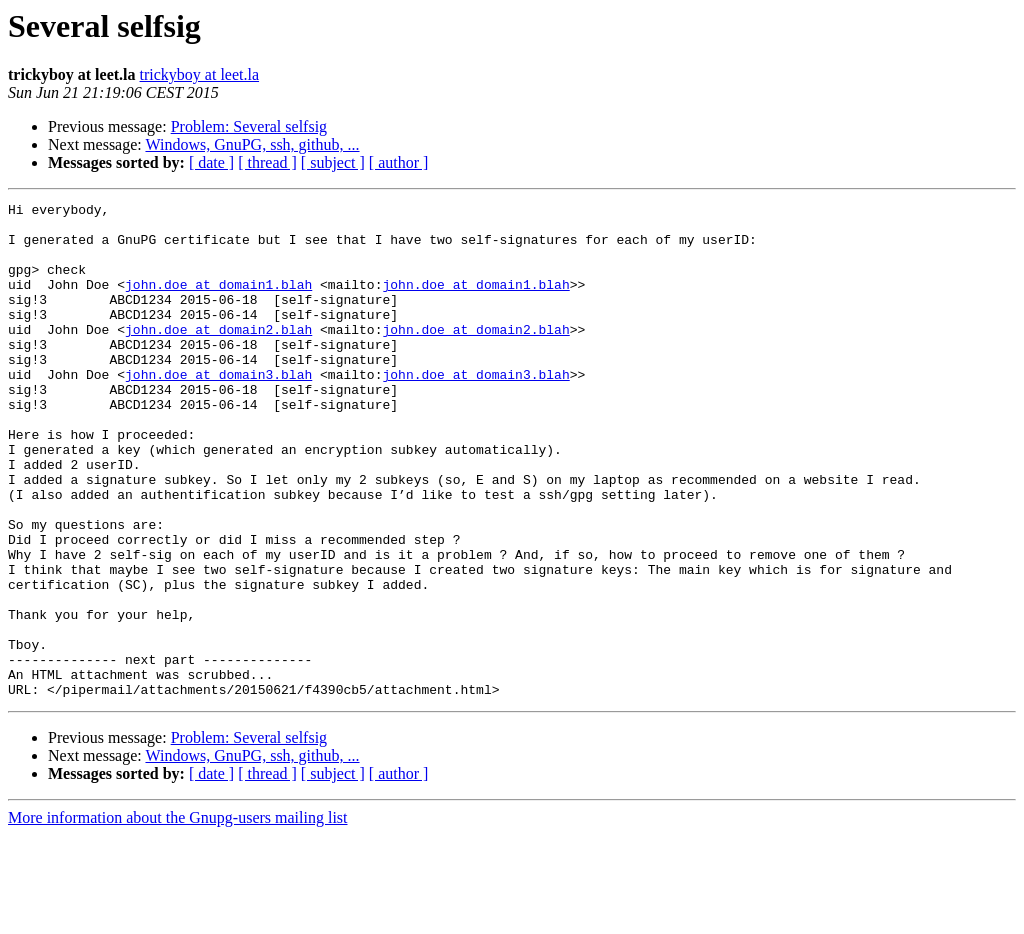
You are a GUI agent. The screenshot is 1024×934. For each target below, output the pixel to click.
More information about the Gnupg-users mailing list (178, 916)
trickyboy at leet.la (200, 74)
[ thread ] (267, 162)
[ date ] (211, 162)
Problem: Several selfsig (249, 126)
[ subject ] (333, 162)
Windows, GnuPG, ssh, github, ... (252, 144)
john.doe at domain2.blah (218, 356)
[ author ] (399, 162)
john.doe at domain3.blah (218, 410)
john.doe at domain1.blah (218, 302)
